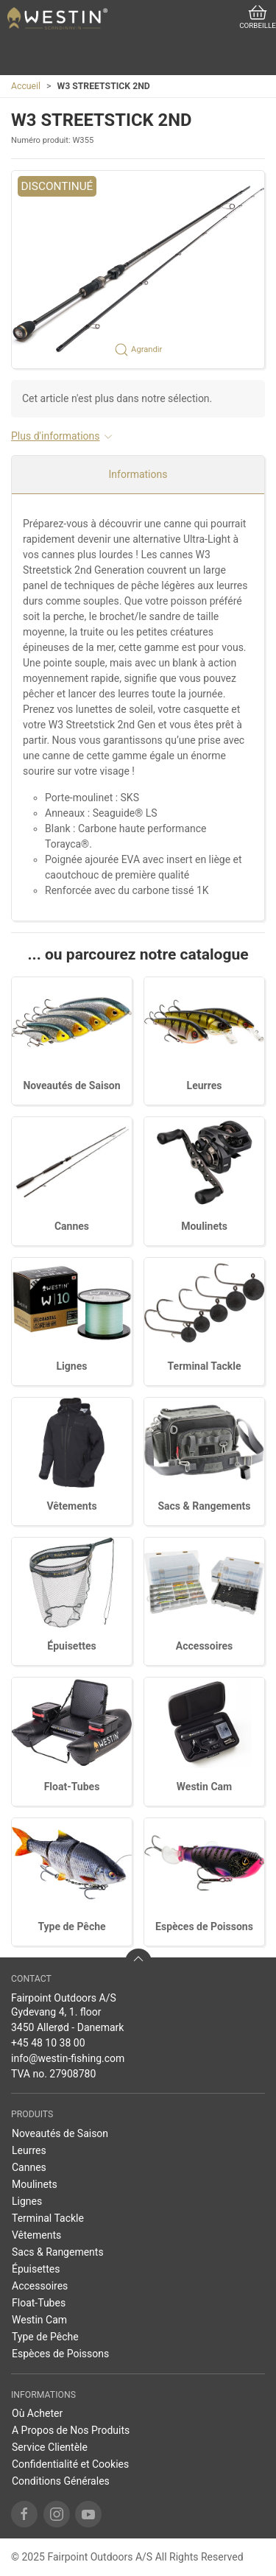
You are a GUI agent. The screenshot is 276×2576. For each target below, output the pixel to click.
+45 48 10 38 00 (48, 2043)
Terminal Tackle (204, 1366)
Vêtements (71, 1506)
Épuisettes (71, 1646)
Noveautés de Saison (71, 1085)
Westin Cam (204, 1786)
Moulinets (204, 1226)
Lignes (72, 1366)
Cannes (71, 1226)
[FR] (57, 18)
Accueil (25, 86)
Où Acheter (37, 2413)
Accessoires (204, 1646)
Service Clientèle (50, 2447)
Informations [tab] (138, 474)
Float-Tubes (72, 1786)
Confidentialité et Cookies (70, 2464)
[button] (138, 269)
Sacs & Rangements (204, 1506)
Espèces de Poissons (204, 1926)
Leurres (204, 1085)
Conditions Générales (61, 2481)
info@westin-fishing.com (67, 2058)
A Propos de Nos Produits (71, 2430)
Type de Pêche (71, 1926)
